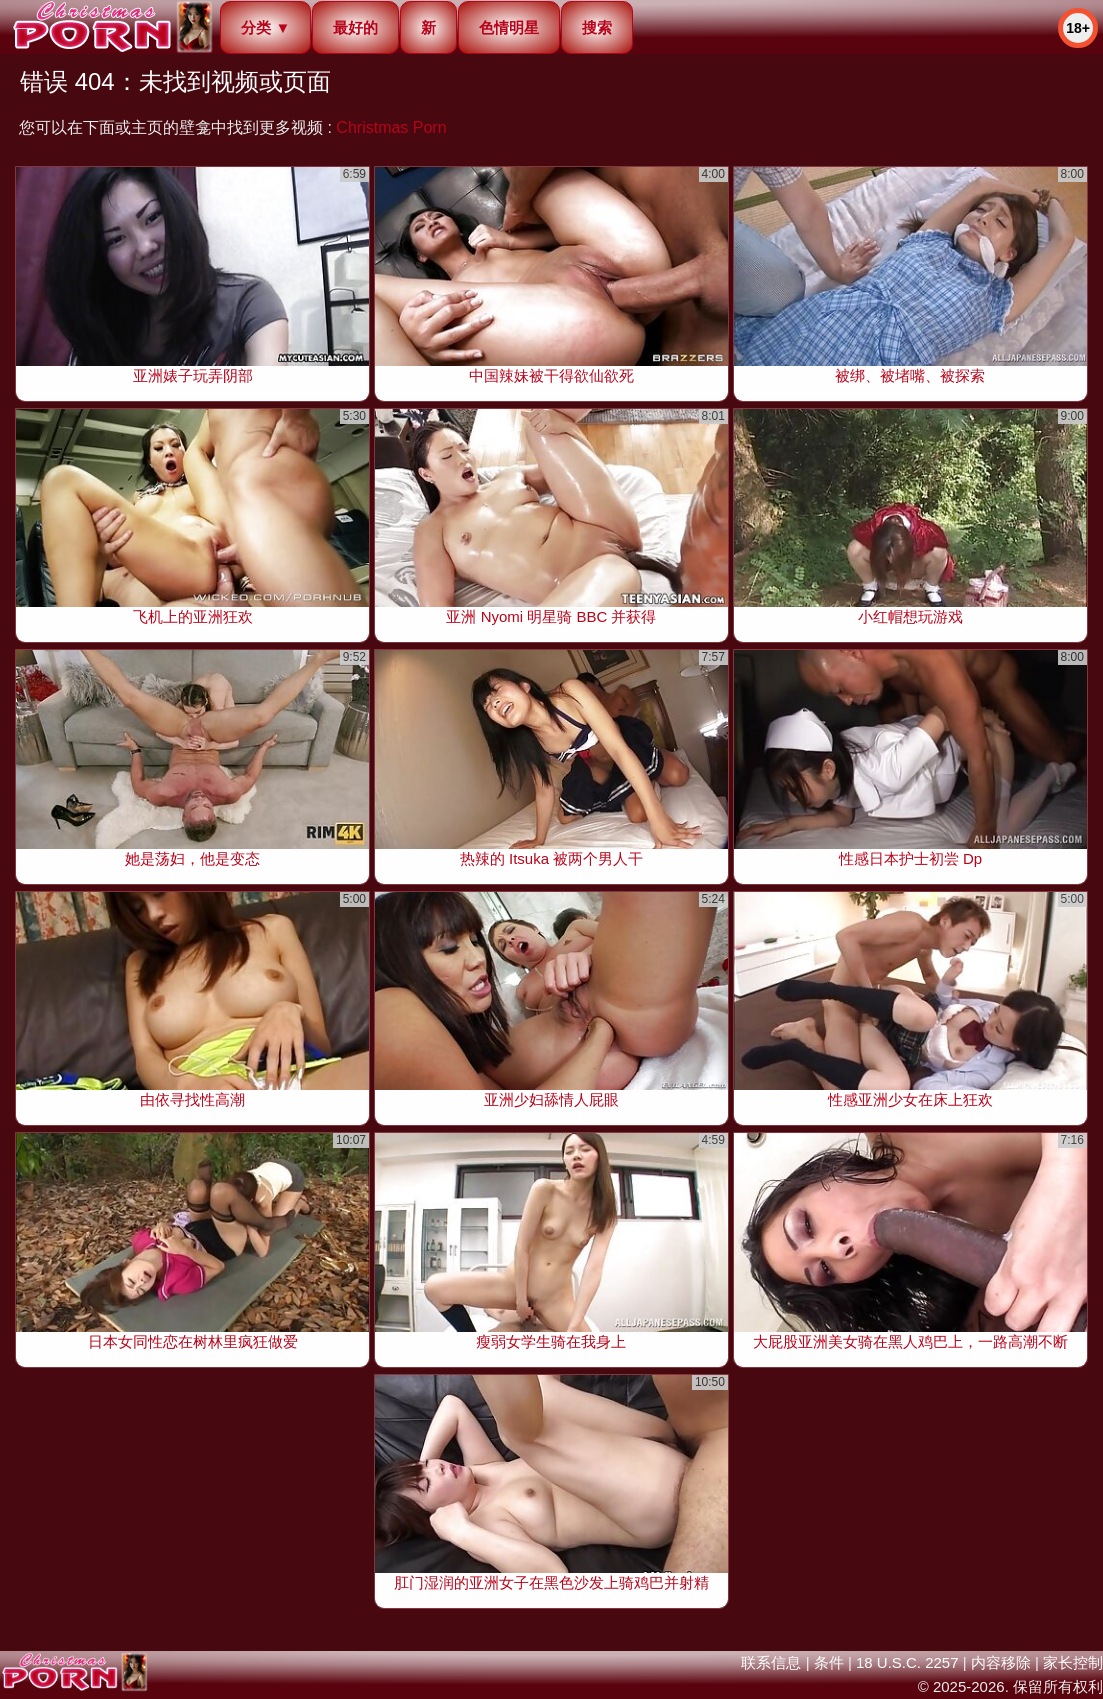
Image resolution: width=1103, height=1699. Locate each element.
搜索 (597, 27)
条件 (829, 1662)
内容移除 (1001, 1662)
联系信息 (771, 1662)
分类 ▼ (265, 27)
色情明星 (509, 27)
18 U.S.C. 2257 (907, 1662)
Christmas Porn (391, 127)
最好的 (355, 27)
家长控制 (1073, 1662)
